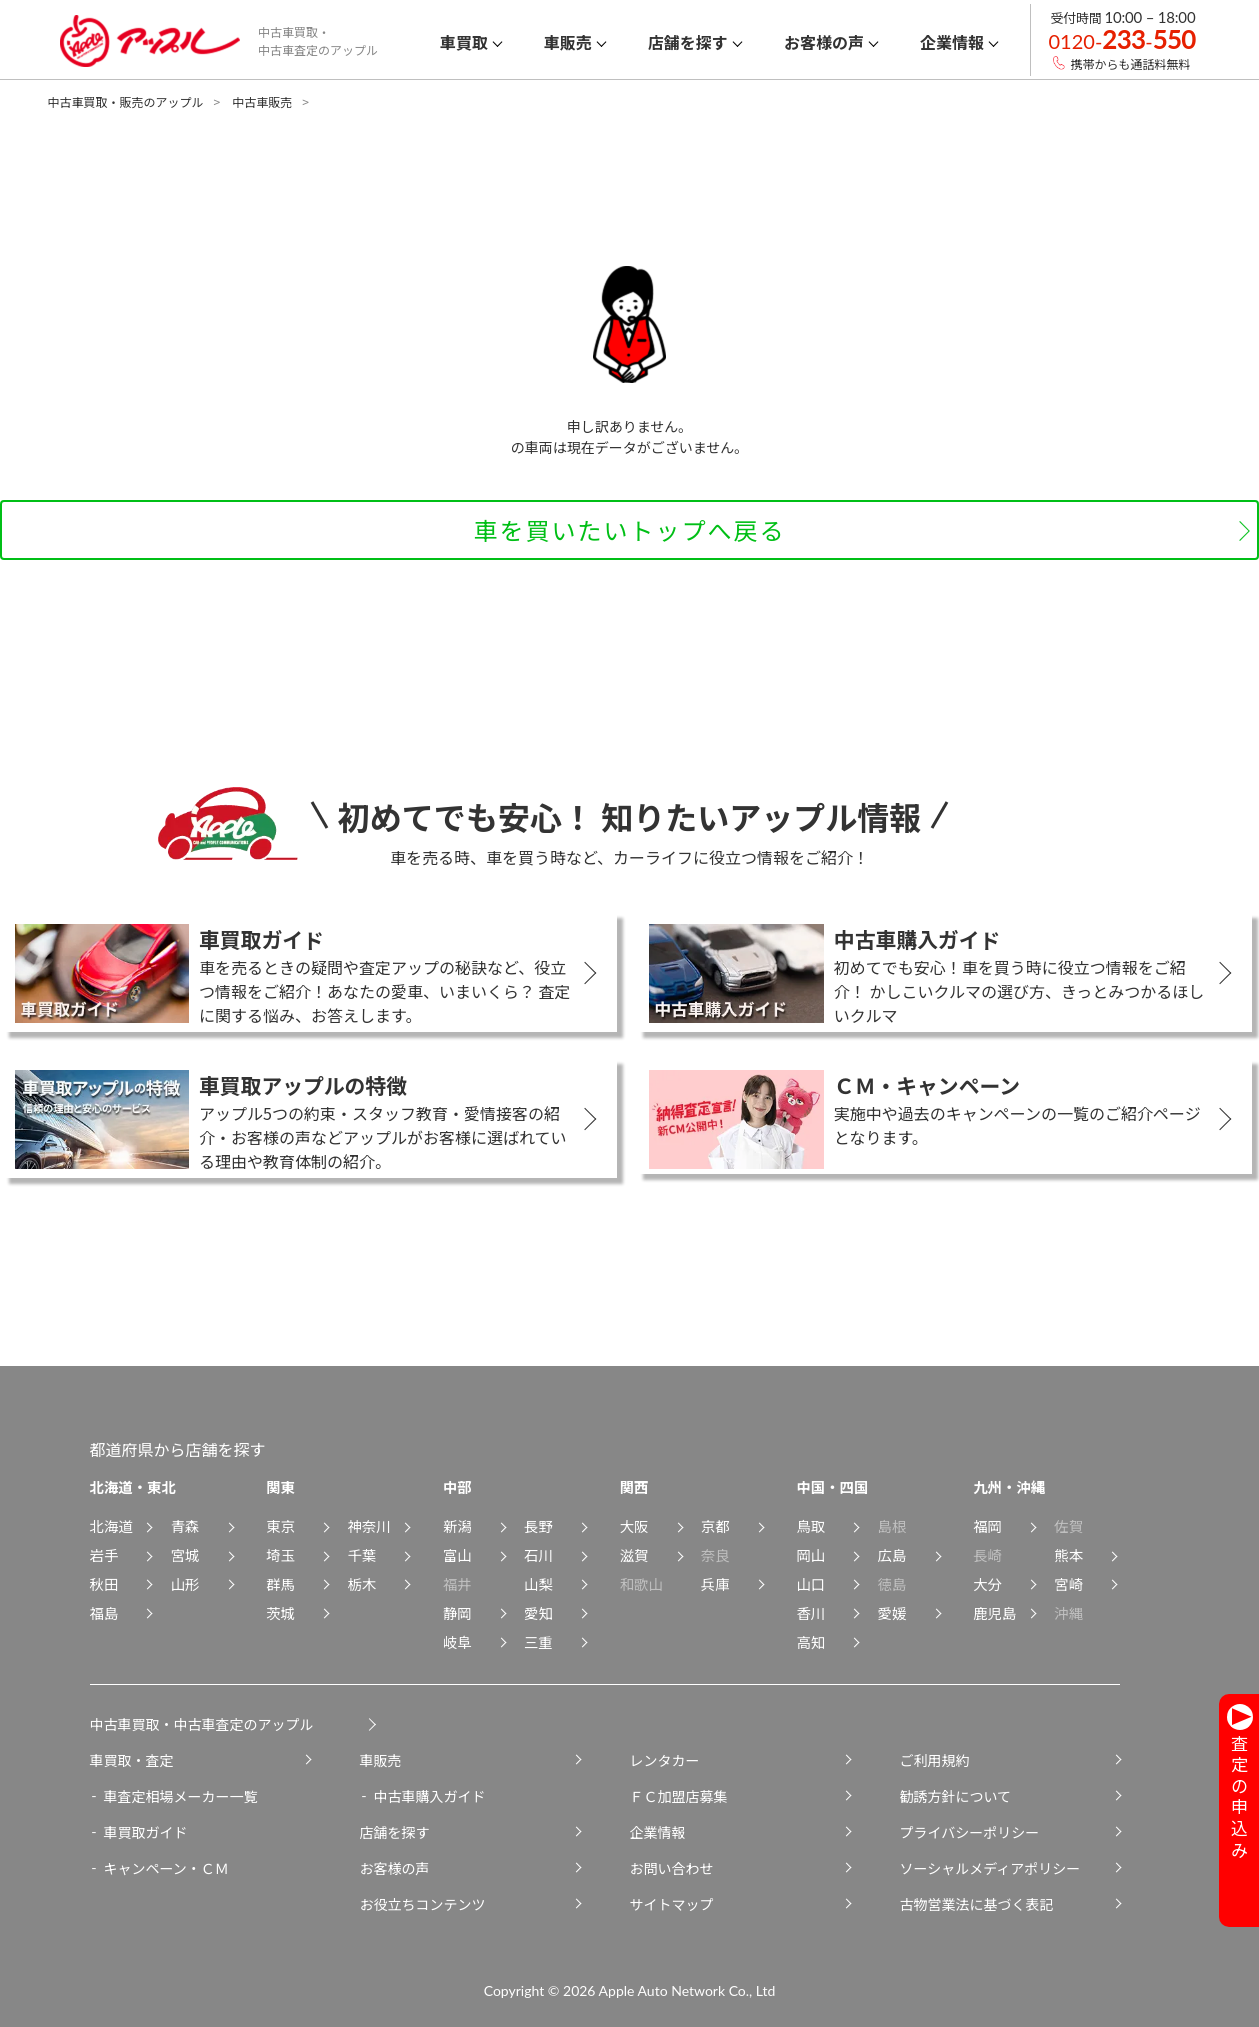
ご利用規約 (935, 1760)
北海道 (111, 1525)
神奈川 (368, 1525)
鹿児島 (994, 1612)
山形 (185, 1583)
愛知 (538, 1612)
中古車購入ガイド (430, 1796)
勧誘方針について (956, 1796)
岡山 (810, 1554)
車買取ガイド (146, 1832)
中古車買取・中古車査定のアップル (202, 1724)
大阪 (634, 1525)
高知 (810, 1641)
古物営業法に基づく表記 (977, 1904)
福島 (104, 1612)
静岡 (457, 1612)
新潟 (457, 1525)
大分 (987, 1583)
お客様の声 (395, 1868)
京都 (715, 1525)
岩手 (104, 1554)
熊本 (1068, 1554)
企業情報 (658, 1832)
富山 (457, 1554)
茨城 (280, 1612)
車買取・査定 (132, 1760)
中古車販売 (262, 101)
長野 (538, 1525)
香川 (810, 1612)
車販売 (381, 1760)
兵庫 (715, 1583)
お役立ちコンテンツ (423, 1904)
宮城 (185, 1554)
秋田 (104, 1583)
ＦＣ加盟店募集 (679, 1796)
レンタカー (665, 1760)
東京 (280, 1525)
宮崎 (1068, 1583)
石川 (538, 1554)
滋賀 (634, 1554)
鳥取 (810, 1525)
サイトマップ (672, 1904)
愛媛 (892, 1612)
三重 (538, 1641)
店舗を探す (395, 1832)
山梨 (538, 1583)
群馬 (280, 1583)
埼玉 (280, 1554)
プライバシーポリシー (970, 1832)
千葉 (361, 1554)
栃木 (361, 1583)
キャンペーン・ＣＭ (166, 1868)
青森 (185, 1525)
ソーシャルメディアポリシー (990, 1868)
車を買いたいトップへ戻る (630, 529)
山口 (810, 1583)
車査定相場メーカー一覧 (181, 1796)
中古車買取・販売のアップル (126, 101)
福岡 (987, 1525)
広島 (892, 1554)
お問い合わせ (672, 1868)
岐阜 (457, 1641)
